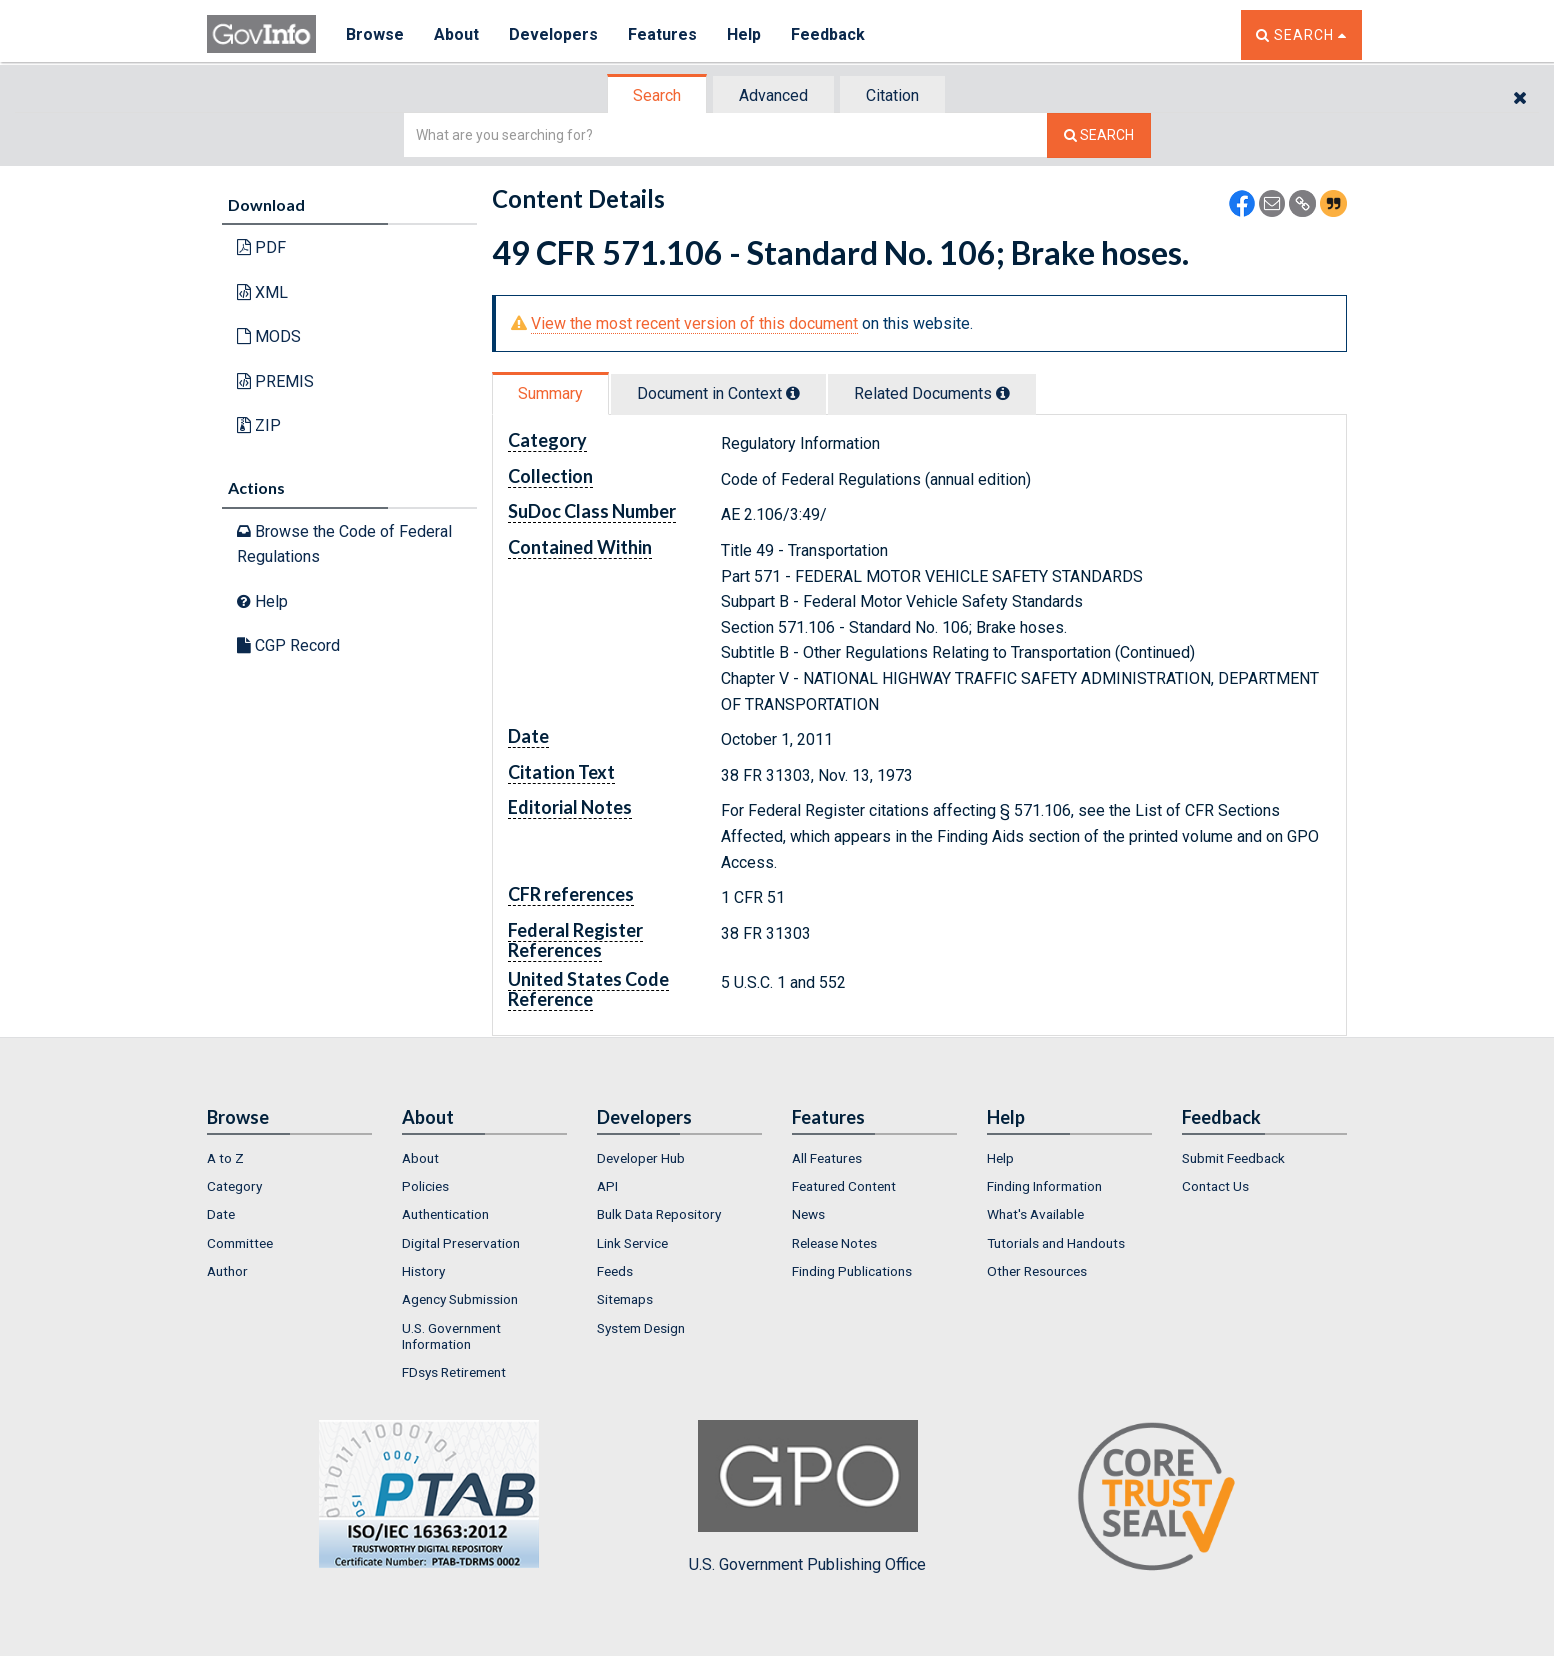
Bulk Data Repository (659, 1214)
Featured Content (844, 1186)
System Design (641, 1328)
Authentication (445, 1214)
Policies (425, 1186)
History (423, 1271)
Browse (375, 34)
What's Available (1035, 1214)
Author (227, 1271)
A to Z (225, 1158)
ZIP (259, 425)
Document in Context (718, 393)
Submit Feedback (1233, 1158)
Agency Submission (460, 1299)
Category (234, 1186)
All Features (827, 1158)
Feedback (828, 34)
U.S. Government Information (451, 1336)
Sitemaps (625, 1299)
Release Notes (834, 1243)
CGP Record (288, 645)
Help (744, 34)
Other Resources (1037, 1271)
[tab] (658, 95)
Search (657, 95)
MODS (269, 336)
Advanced (773, 95)
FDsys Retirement (454, 1372)
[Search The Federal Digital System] (1099, 135)
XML (262, 292)
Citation (892, 95)
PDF (261, 247)
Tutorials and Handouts (1056, 1243)
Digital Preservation (461, 1243)
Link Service (632, 1243)
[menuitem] (289, 1158)
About (456, 34)
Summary (550, 393)
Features (662, 34)
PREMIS (275, 381)
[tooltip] (793, 393)
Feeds (615, 1271)
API (607, 1186)
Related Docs (932, 393)
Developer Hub (641, 1158)
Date (221, 1214)
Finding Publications (852, 1271)
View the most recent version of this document (694, 323)
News (808, 1214)
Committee (240, 1243)
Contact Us (1215, 1186)
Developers (553, 34)
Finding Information (1044, 1186)
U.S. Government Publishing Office (807, 1497)
